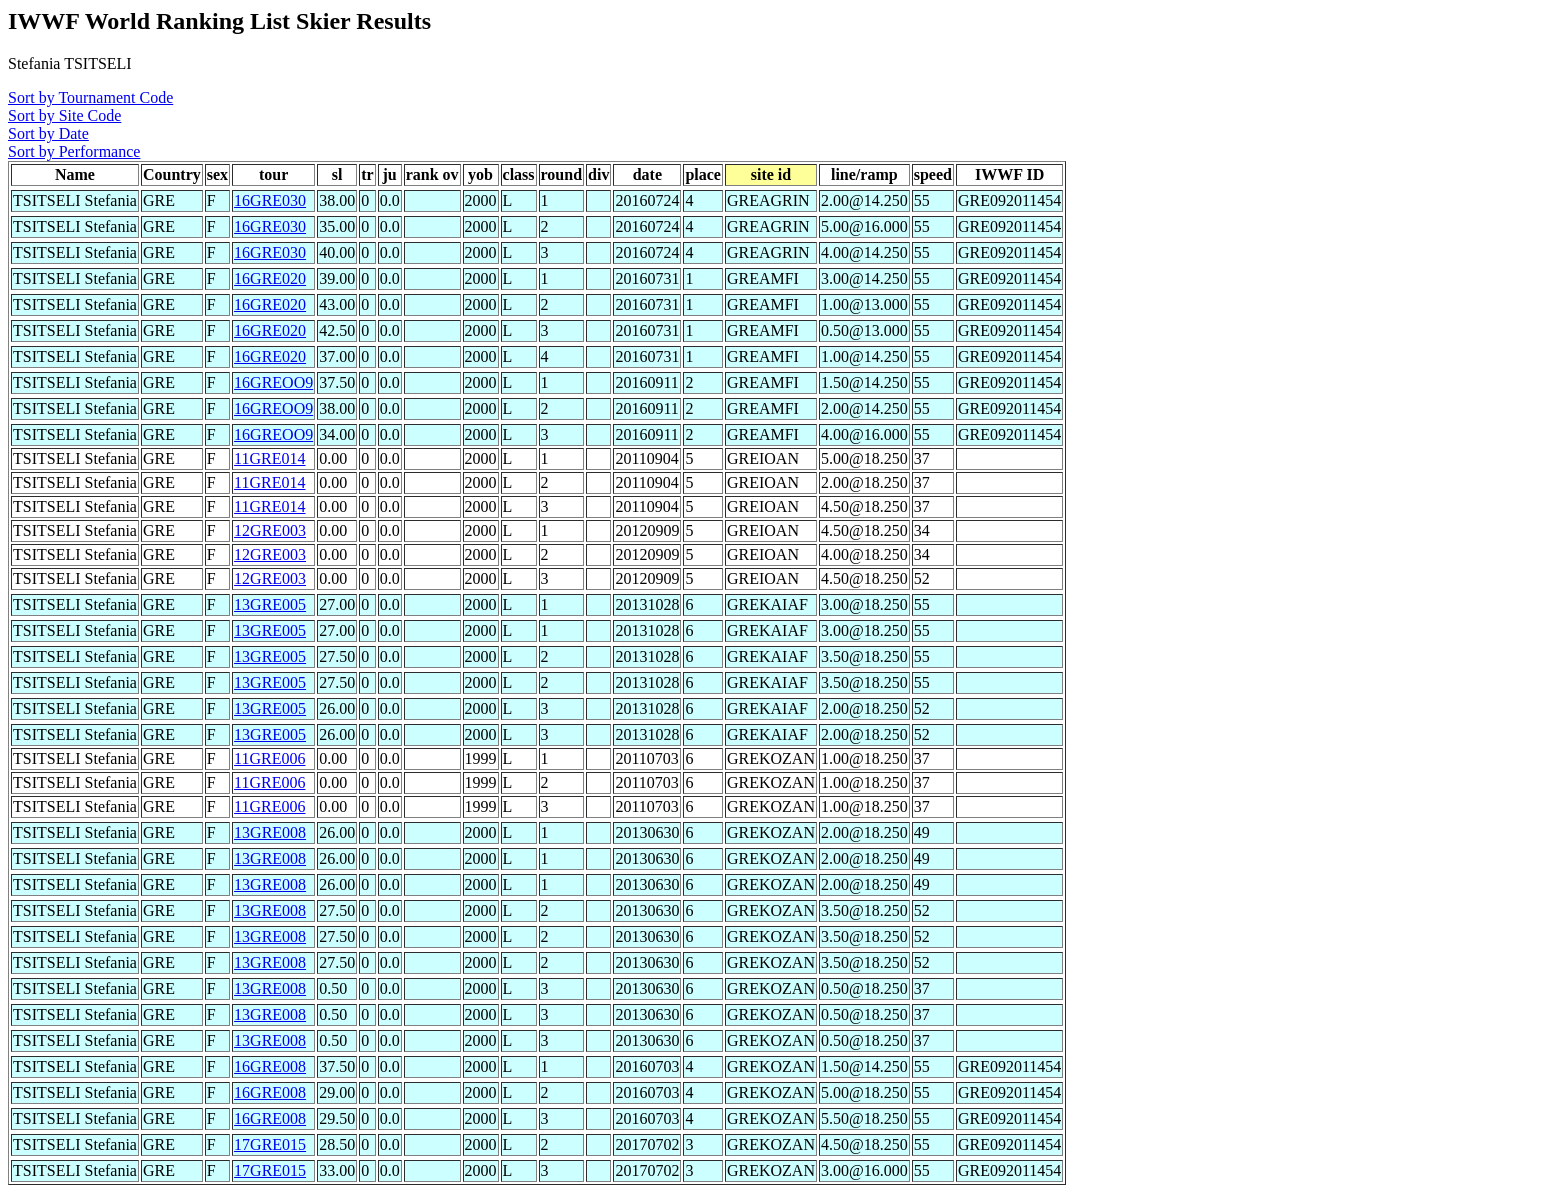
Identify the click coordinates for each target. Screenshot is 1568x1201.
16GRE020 (270, 278)
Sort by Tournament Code (90, 97)
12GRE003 (270, 530)
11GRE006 (269, 758)
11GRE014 (269, 458)
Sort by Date (48, 133)
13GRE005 (270, 604)
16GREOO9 (273, 382)
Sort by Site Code (64, 115)
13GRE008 (270, 832)
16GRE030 (270, 200)
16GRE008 (270, 1066)
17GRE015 (270, 1144)
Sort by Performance (74, 151)
